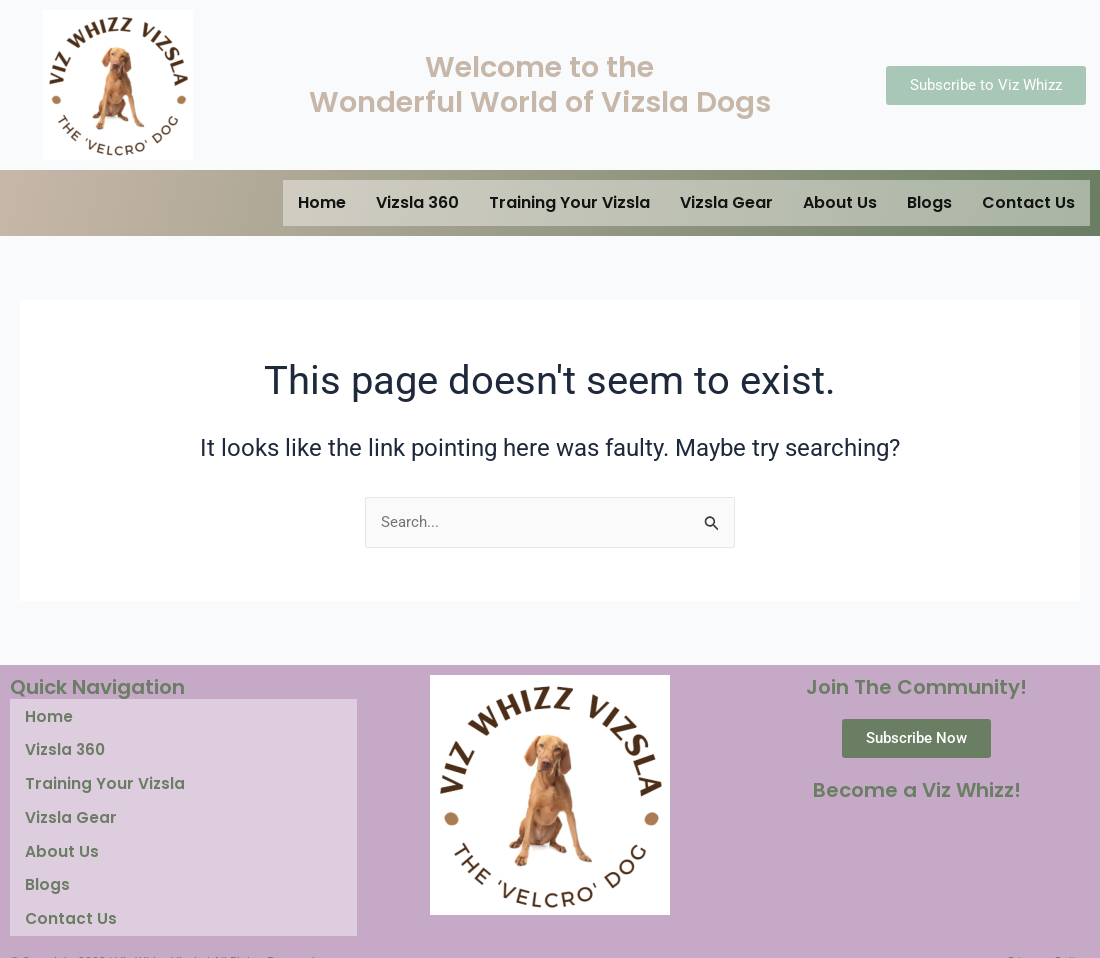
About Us (840, 202)
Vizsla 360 (417, 202)
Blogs (929, 202)
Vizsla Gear (726, 202)
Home (322, 202)
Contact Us (1028, 202)
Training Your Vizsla (569, 202)
